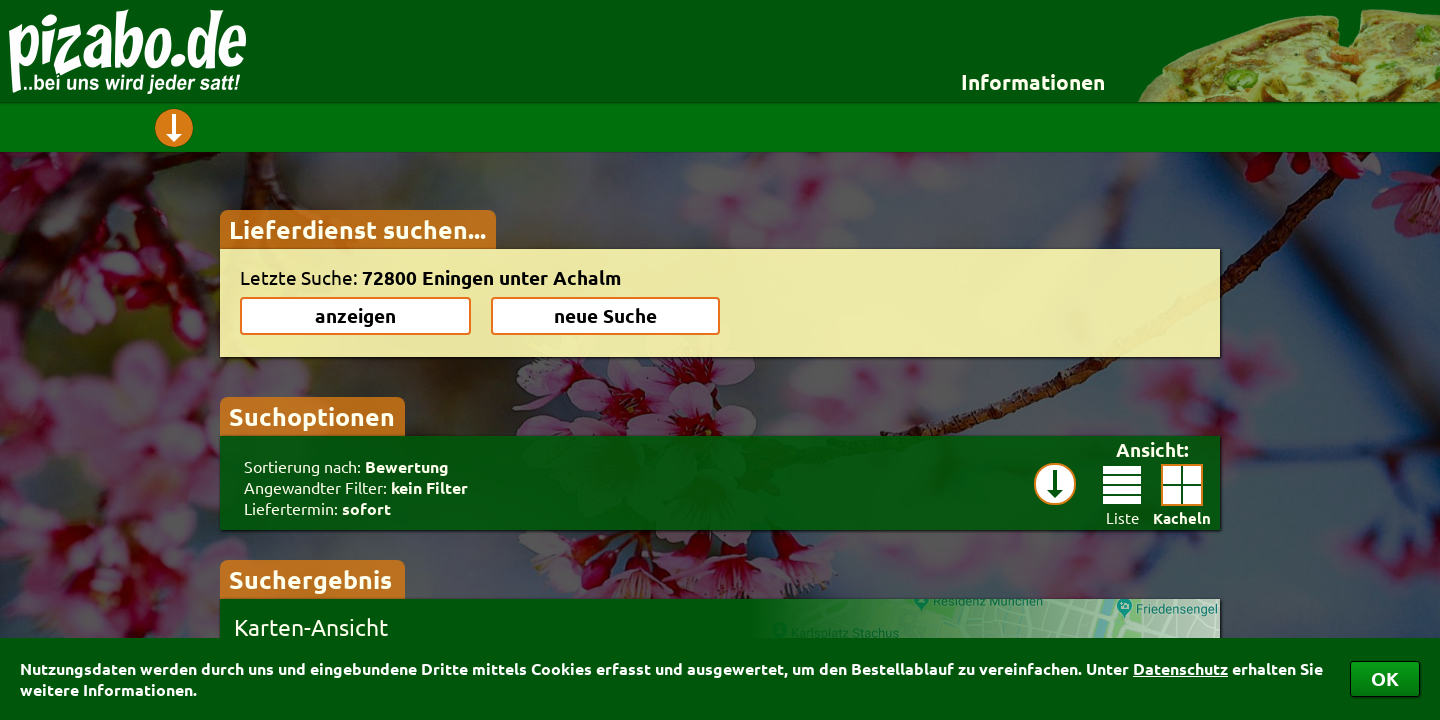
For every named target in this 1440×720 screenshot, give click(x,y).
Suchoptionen (312, 416)
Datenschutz (1180, 668)
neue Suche (605, 315)
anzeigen (355, 315)
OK (1385, 678)
